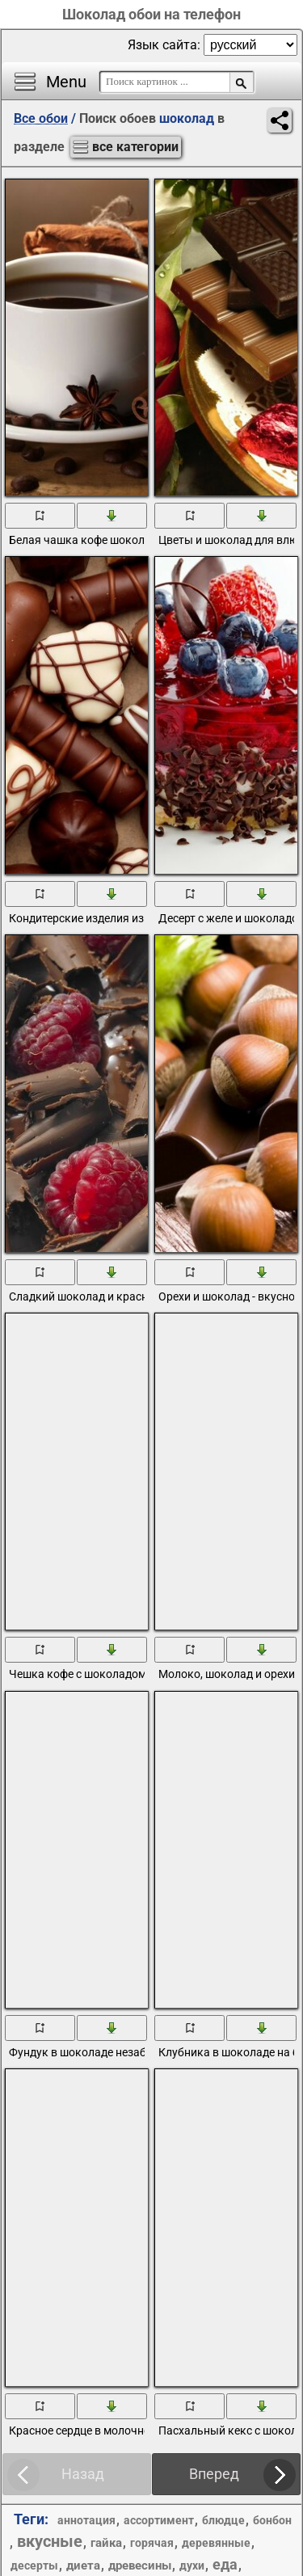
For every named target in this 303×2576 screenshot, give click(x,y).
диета (83, 2565)
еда (225, 2564)
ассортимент (159, 2520)
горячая (152, 2542)
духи (191, 2565)
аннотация (86, 2520)
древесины (139, 2565)
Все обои (41, 118)
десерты (34, 2565)
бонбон (272, 2520)
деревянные (216, 2542)
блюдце (223, 2520)
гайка (106, 2543)
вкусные (49, 2541)
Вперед (214, 2473)
